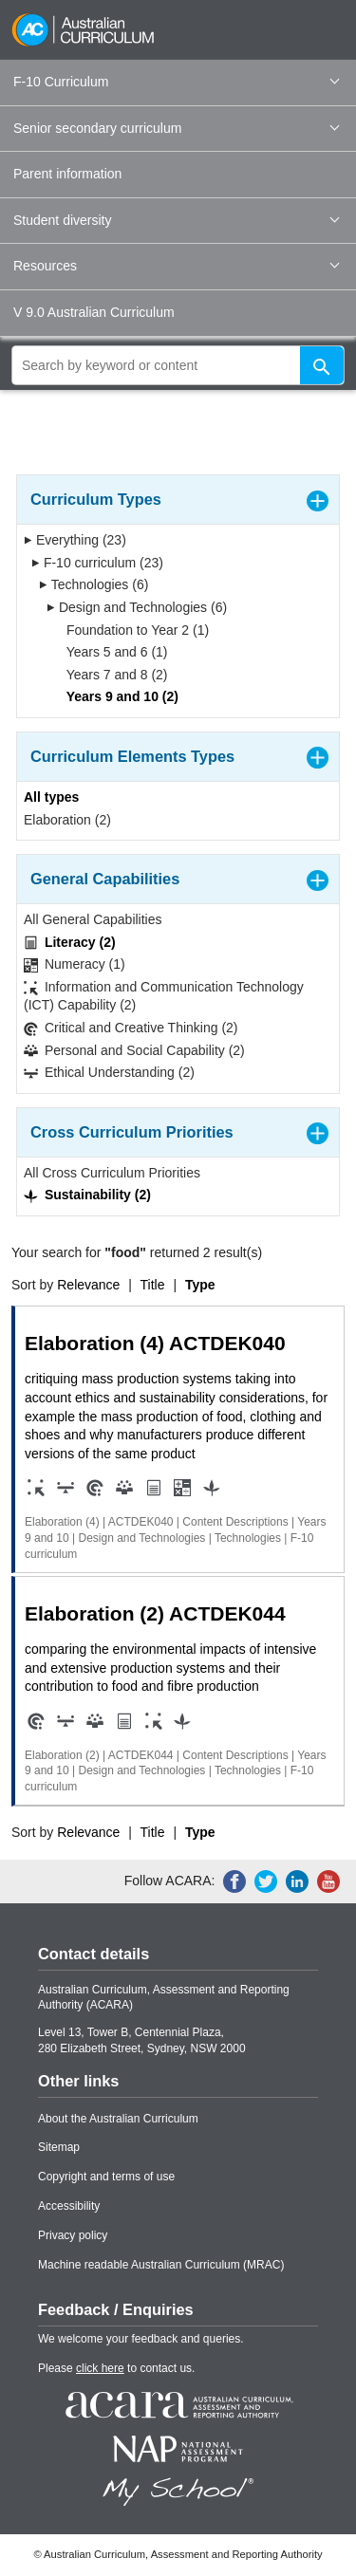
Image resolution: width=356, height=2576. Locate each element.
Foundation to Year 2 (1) (131, 630)
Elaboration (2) (67, 819)
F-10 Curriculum (176, 81)
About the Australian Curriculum (118, 2118)
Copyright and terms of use (106, 2176)
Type (200, 1284)
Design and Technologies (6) (137, 607)
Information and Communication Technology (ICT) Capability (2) (164, 996)
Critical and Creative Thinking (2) (131, 1028)
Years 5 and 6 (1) (111, 651)
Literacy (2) (70, 943)
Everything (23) (75, 539)
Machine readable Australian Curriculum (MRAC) (161, 2264)
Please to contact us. (116, 2368)
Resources (176, 265)
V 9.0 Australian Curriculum (94, 312)
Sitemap (59, 2147)
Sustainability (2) (87, 1195)
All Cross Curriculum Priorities (112, 1172)
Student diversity (176, 220)
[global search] (178, 365)
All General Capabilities (93, 919)
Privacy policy (72, 2235)
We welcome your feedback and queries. (141, 2338)
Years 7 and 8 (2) (111, 674)
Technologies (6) (93, 584)
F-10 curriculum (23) (97, 562)
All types (51, 797)
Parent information (67, 173)
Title (153, 1284)
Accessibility (69, 2206)
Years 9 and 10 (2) (116, 696)
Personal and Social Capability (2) (134, 1051)
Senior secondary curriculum (176, 128)
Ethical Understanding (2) (109, 1073)
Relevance (88, 1284)
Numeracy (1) (74, 964)
